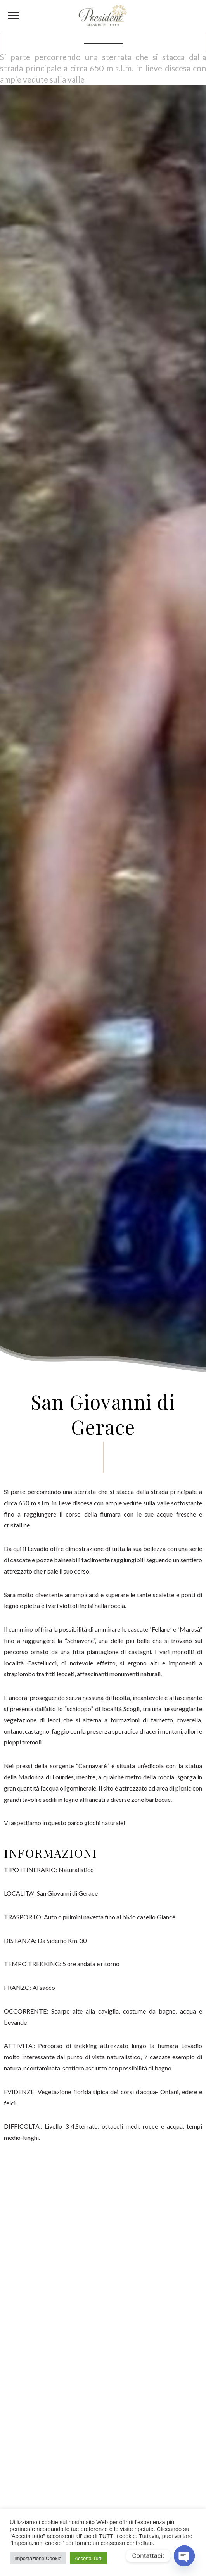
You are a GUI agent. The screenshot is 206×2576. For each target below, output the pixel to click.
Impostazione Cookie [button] (37, 2558)
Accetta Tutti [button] (88, 2558)
